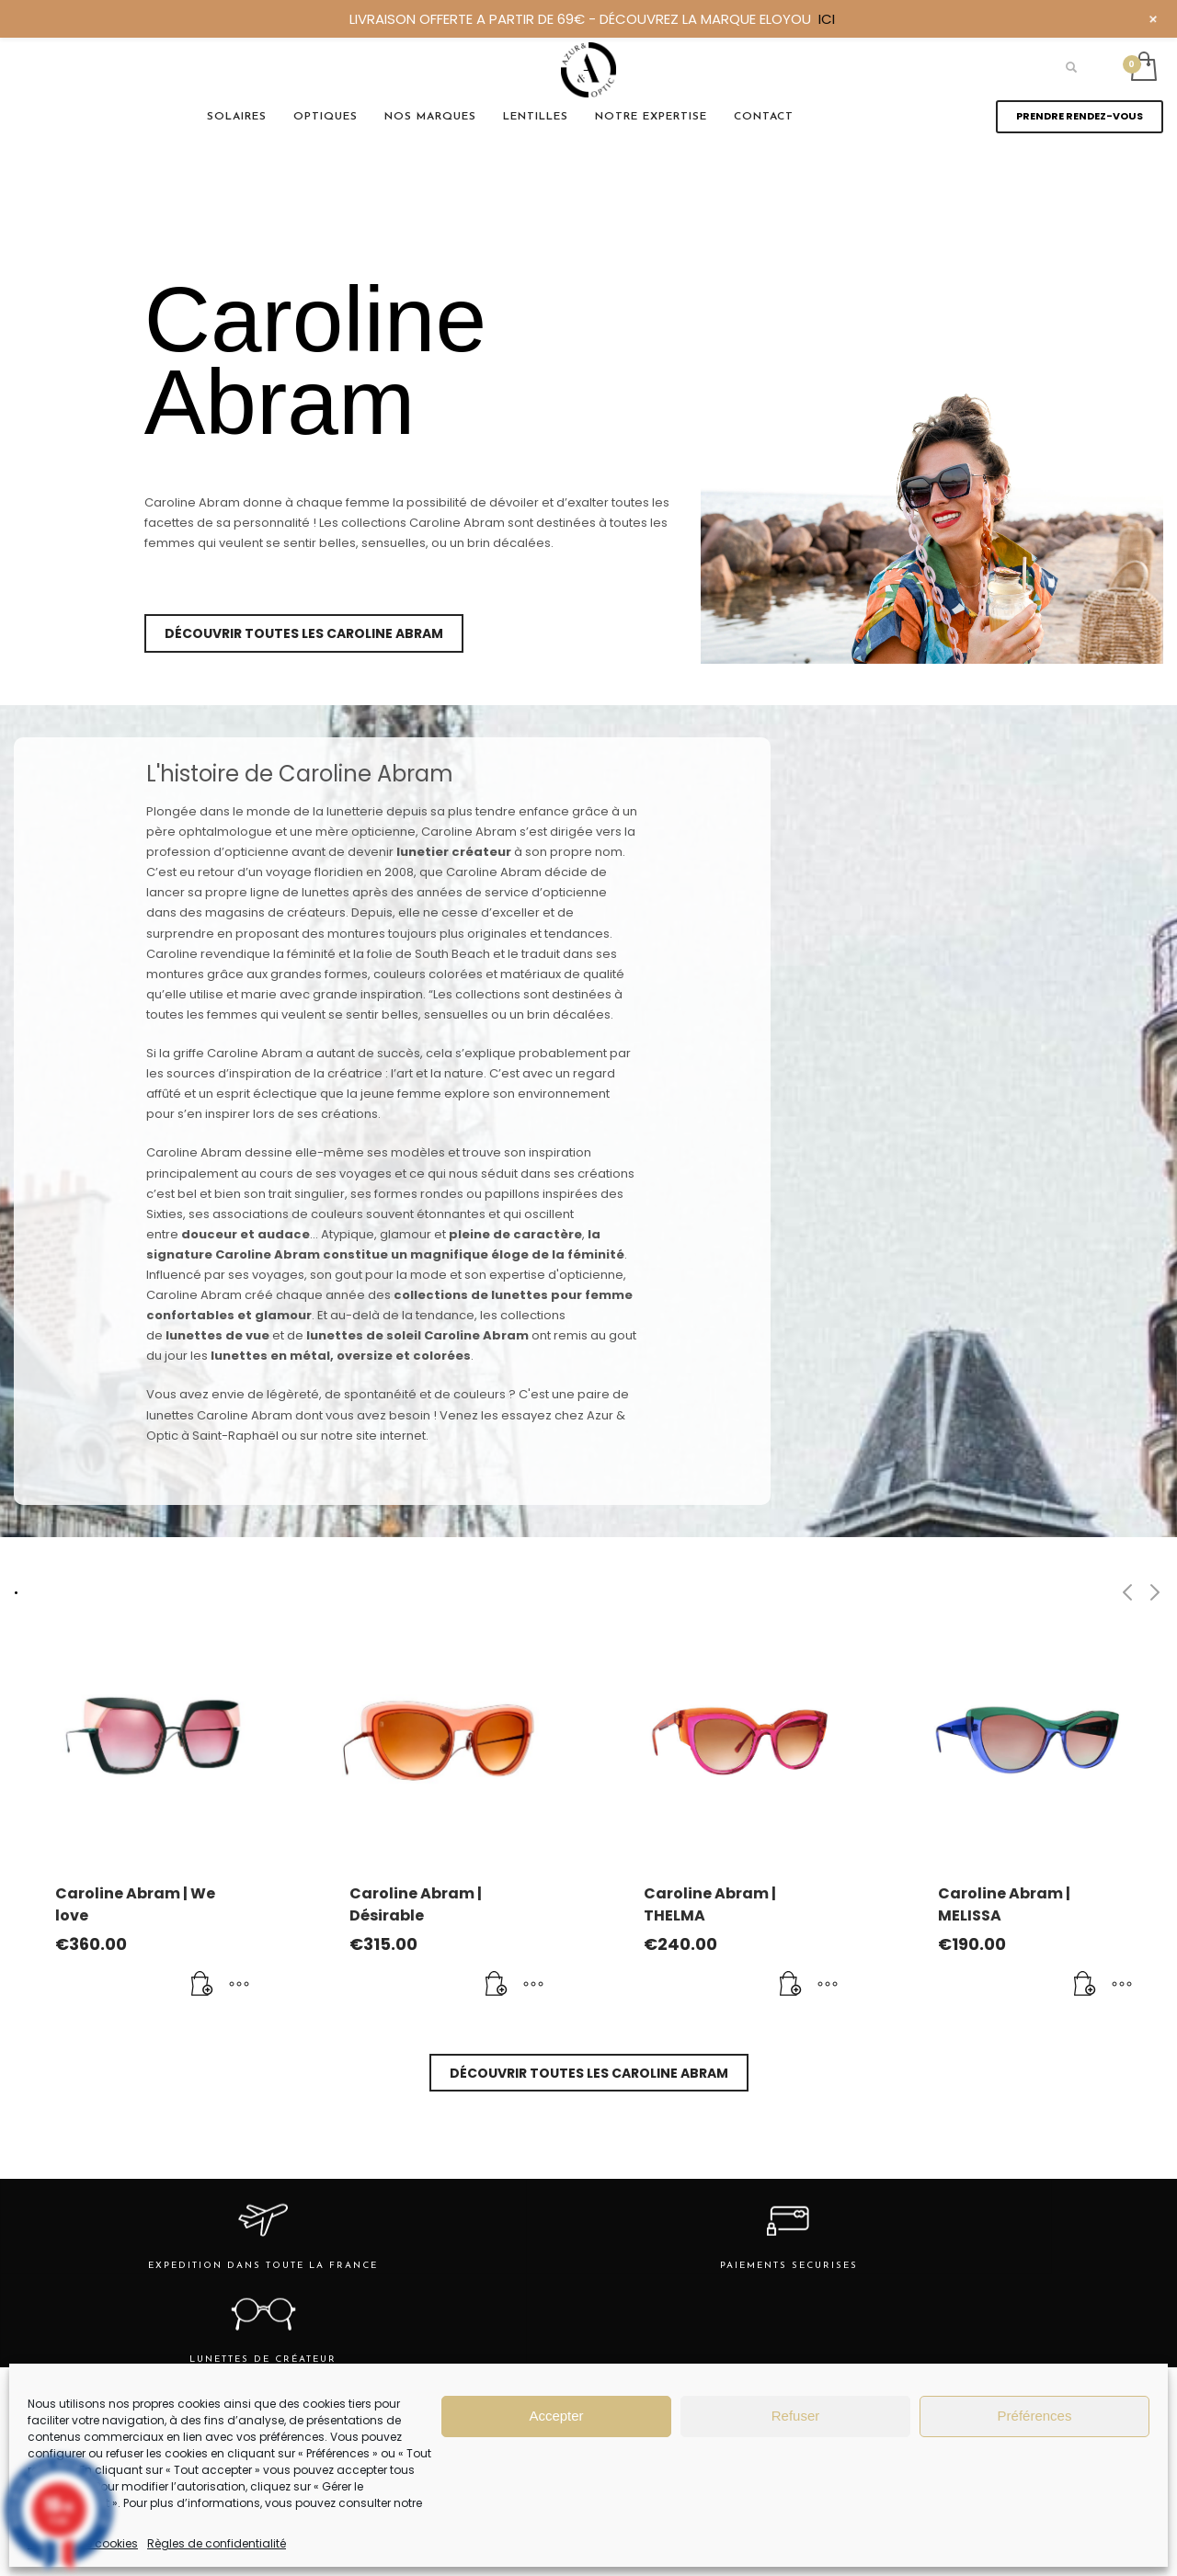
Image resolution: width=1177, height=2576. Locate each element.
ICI (826, 18)
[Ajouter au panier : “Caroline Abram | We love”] (202, 1985)
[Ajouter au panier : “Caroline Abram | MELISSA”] (1085, 1985)
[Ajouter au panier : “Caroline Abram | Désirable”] (496, 1985)
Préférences (1035, 2415)
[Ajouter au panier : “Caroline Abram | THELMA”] (790, 1985)
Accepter (556, 2415)
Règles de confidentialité (216, 2543)
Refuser (795, 2415)
